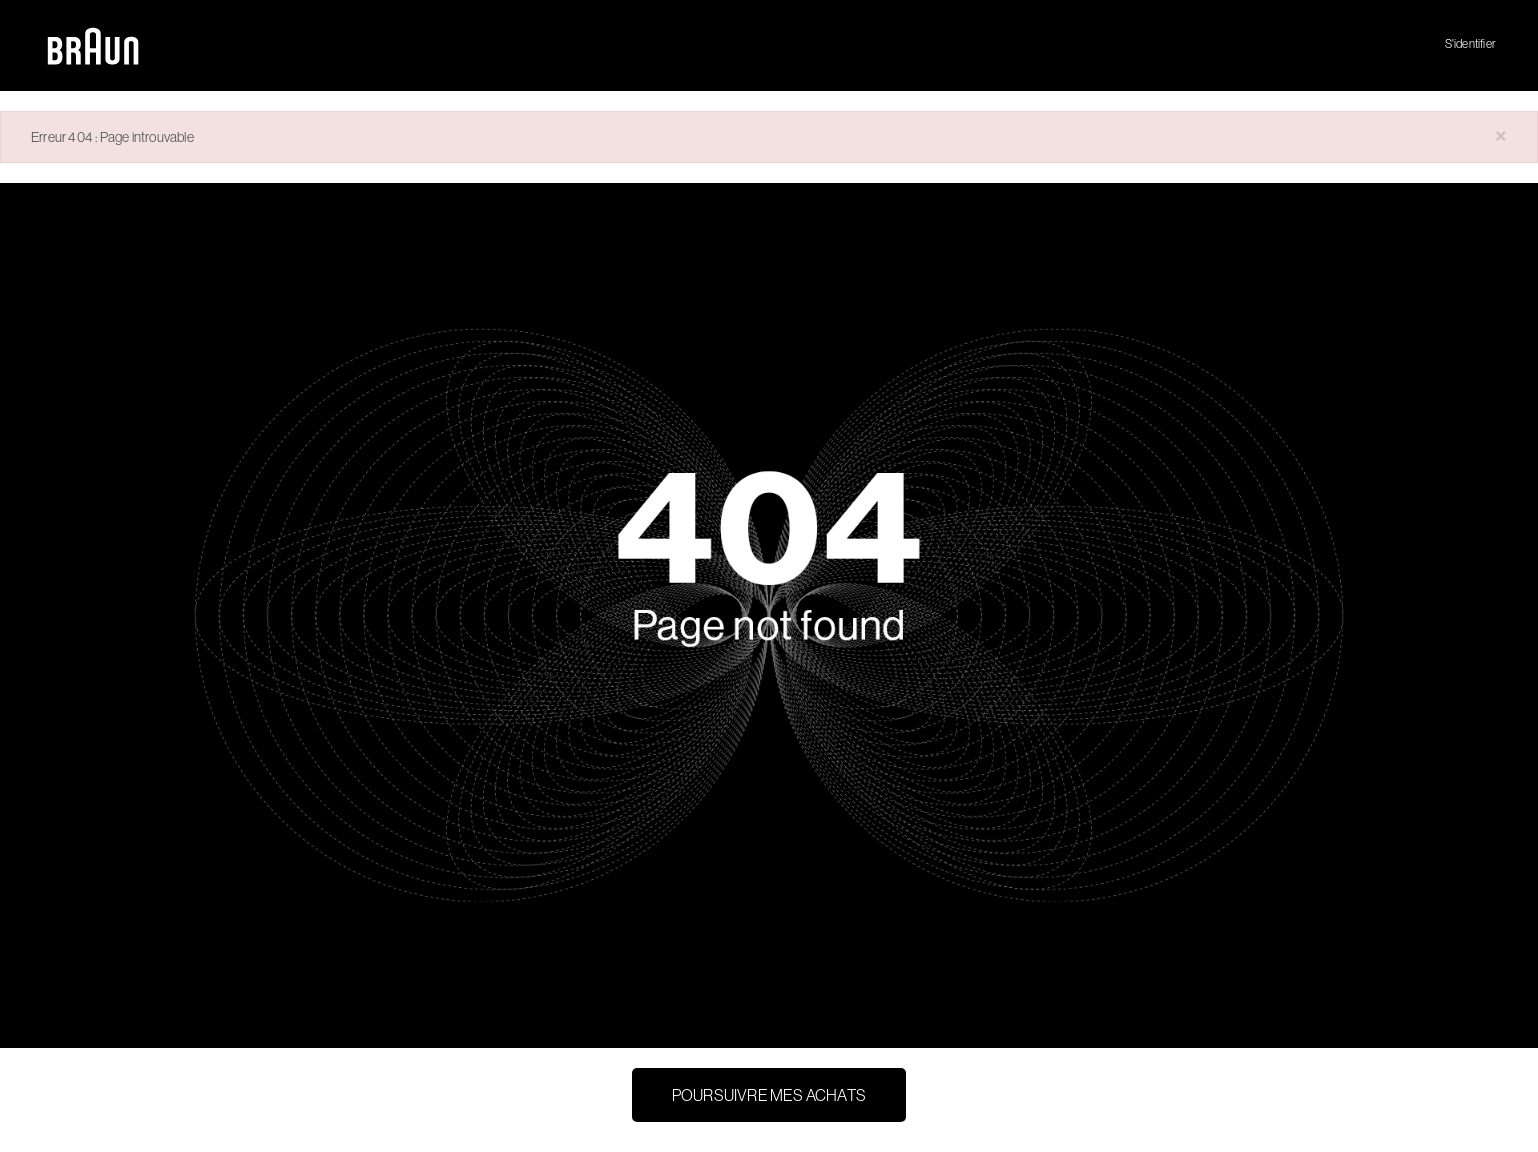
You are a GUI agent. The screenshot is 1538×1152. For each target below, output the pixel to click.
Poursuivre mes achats (769, 1095)
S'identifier (1470, 43)
